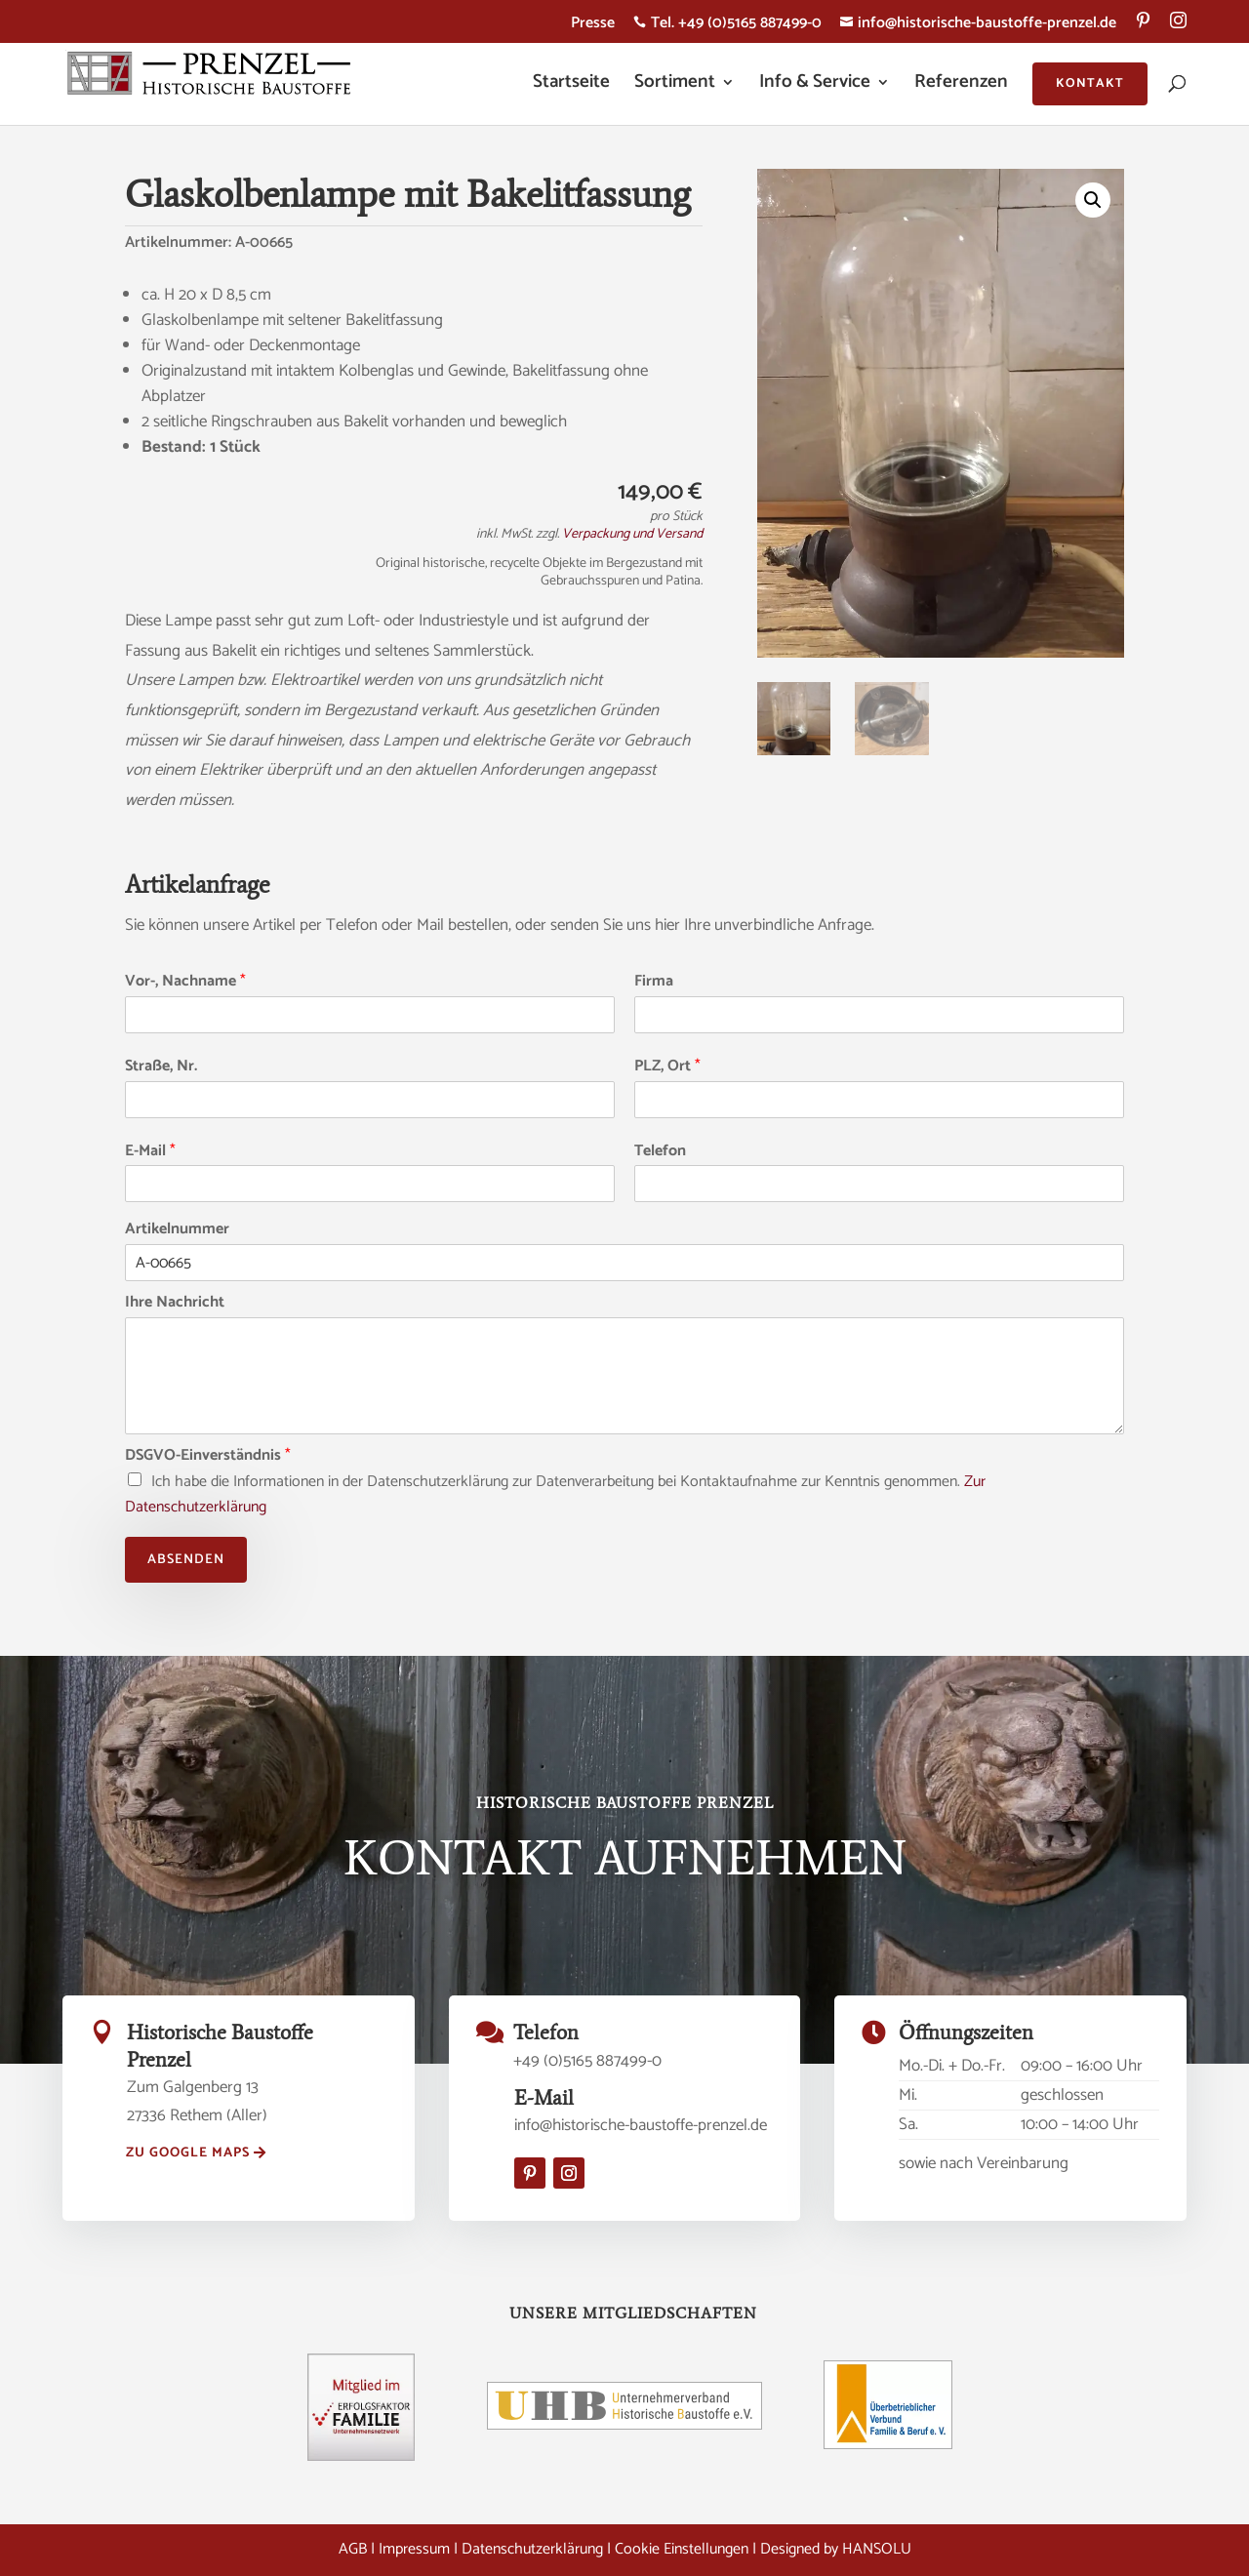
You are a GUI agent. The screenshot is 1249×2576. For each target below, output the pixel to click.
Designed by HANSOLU (835, 2549)
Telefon (660, 1152)
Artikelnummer (177, 1230)
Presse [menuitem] (593, 26)
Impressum (414, 2549)
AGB (353, 2549)
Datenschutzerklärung (532, 2549)
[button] (1092, 200)
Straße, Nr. (161, 1067)
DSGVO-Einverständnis (208, 1456)
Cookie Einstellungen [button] (681, 2549)
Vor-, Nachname (185, 982)
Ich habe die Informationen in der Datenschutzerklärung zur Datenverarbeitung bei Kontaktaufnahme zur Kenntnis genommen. (555, 1494)
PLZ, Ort (667, 1067)
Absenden (185, 1560)
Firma (653, 982)
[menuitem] (1143, 27)
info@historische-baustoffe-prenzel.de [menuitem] (978, 26)
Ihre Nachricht (174, 1303)
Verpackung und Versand (632, 534)
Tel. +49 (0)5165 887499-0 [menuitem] (727, 26)
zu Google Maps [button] (188, 2153)
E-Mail (150, 1152)
